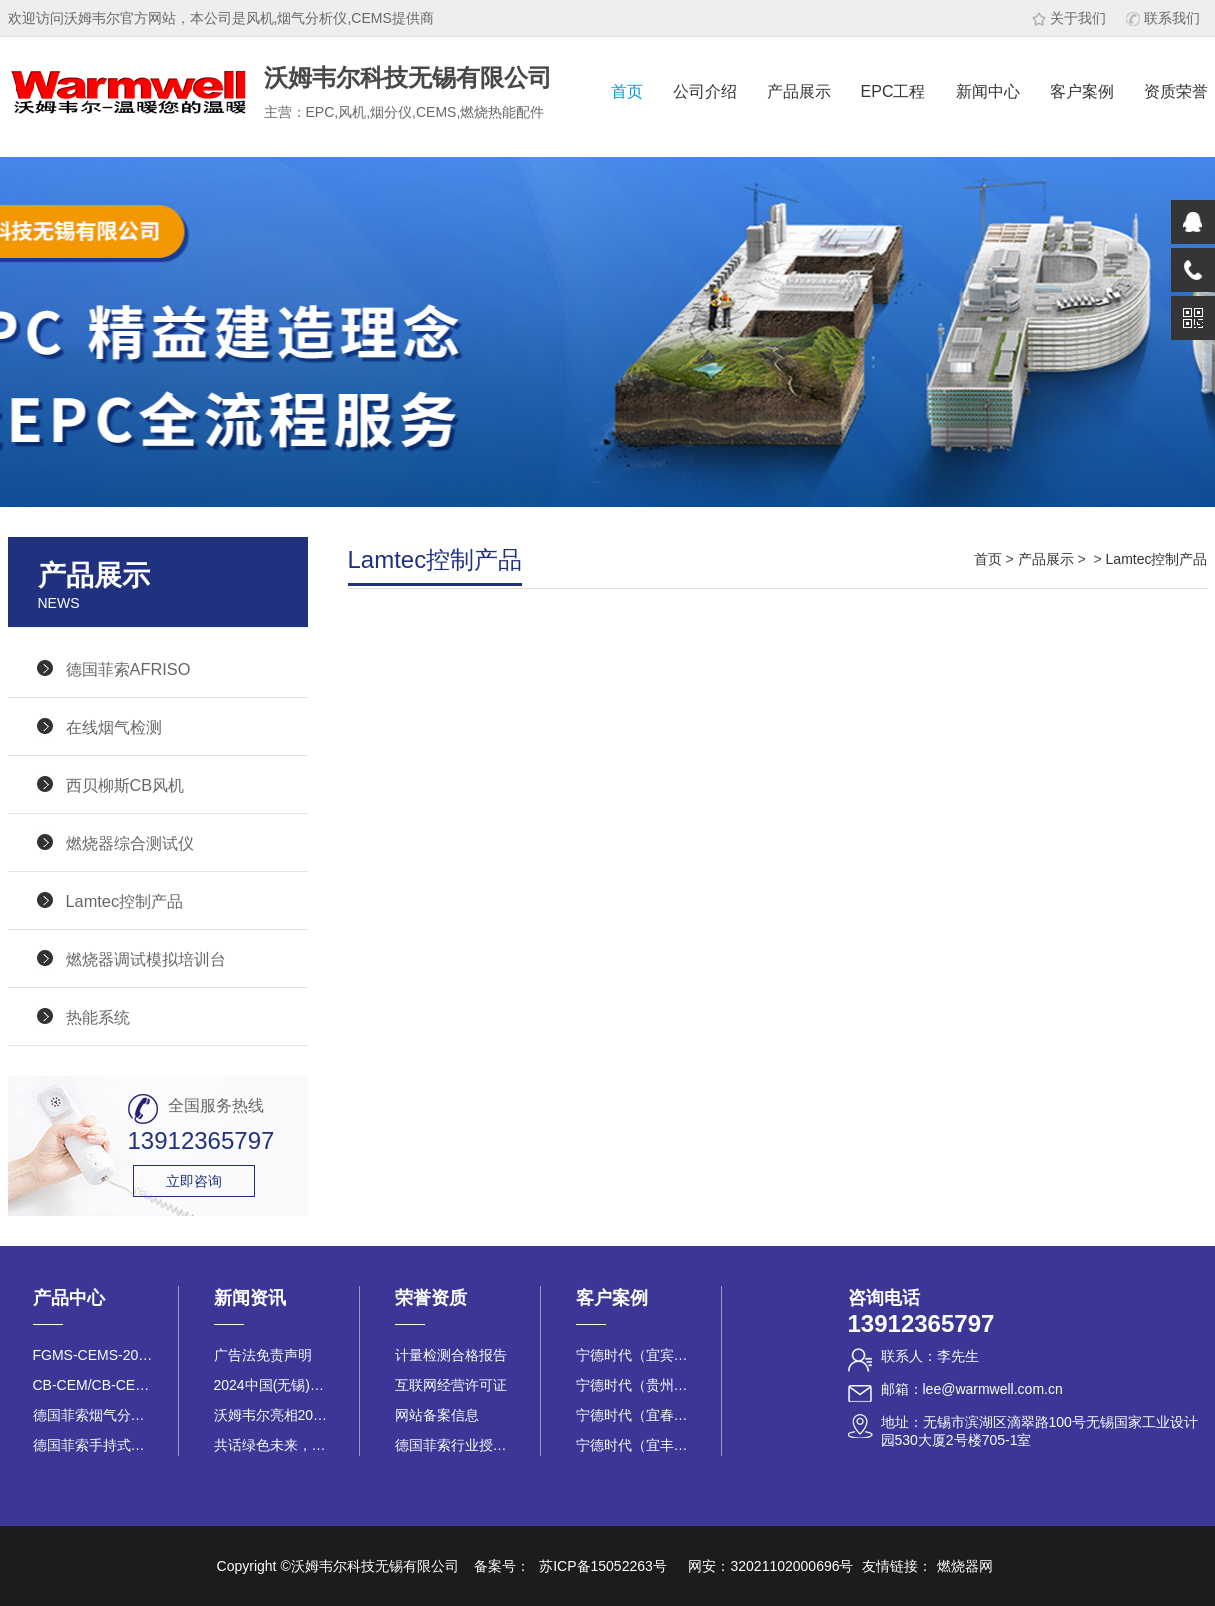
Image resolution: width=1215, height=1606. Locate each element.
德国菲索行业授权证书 (455, 1445)
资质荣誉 (1176, 91)
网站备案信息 (437, 1415)
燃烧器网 (965, 1566)
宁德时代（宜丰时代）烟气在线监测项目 (636, 1445)
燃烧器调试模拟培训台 (146, 959)
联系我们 (1163, 18)
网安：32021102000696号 (770, 1566)
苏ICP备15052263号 (603, 1566)
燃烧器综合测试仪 (130, 843)
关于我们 (1069, 18)
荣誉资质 (431, 1298)
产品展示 (799, 91)
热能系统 (98, 1017)
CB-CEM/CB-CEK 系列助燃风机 (93, 1385)
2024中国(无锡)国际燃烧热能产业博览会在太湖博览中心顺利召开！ (274, 1385)
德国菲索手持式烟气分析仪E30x (93, 1445)
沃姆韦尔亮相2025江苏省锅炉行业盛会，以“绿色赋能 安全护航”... (274, 1415)
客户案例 (1082, 91)
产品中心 (69, 1298)
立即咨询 (194, 1181)
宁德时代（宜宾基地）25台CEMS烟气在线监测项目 (636, 1355)
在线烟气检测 (114, 727)
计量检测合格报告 (451, 1355)
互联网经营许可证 (451, 1385)
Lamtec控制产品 (125, 901)
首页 (627, 91)
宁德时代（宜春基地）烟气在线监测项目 (636, 1415)
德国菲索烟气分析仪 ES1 (93, 1415)
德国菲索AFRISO (128, 669)
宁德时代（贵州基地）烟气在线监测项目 (636, 1385)
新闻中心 (988, 91)
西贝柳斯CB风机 (125, 785)
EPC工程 (893, 91)
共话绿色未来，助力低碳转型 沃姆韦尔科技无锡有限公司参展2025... (274, 1445)
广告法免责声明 (263, 1355)
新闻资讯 (250, 1298)
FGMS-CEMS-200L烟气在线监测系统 (93, 1355)
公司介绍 (705, 91)
